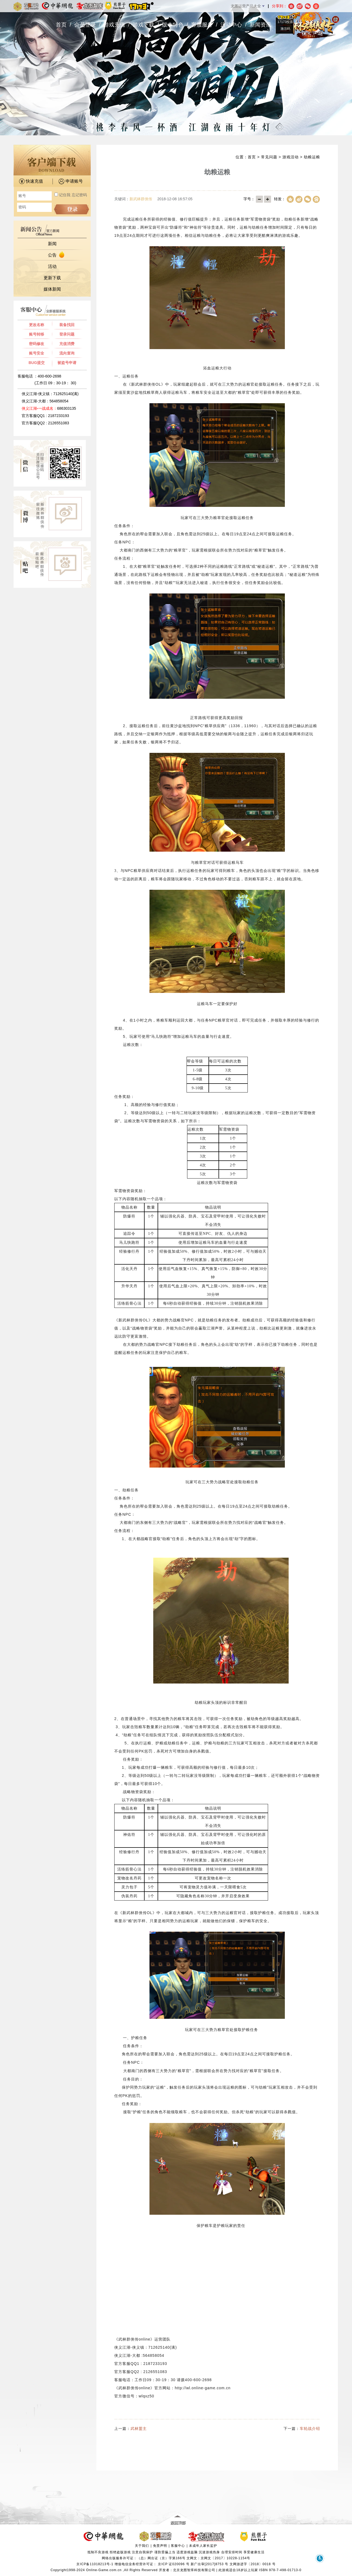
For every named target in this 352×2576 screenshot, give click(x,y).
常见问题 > (271, 157)
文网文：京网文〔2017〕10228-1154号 (218, 2558)
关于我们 (142, 2546)
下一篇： (301, 2428)
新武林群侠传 (140, 199)
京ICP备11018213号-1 (94, 2564)
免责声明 (160, 2546)
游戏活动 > (292, 157)
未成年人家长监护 (203, 2546)
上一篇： (130, 2428)
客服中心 (178, 2546)
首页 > (254, 157)
